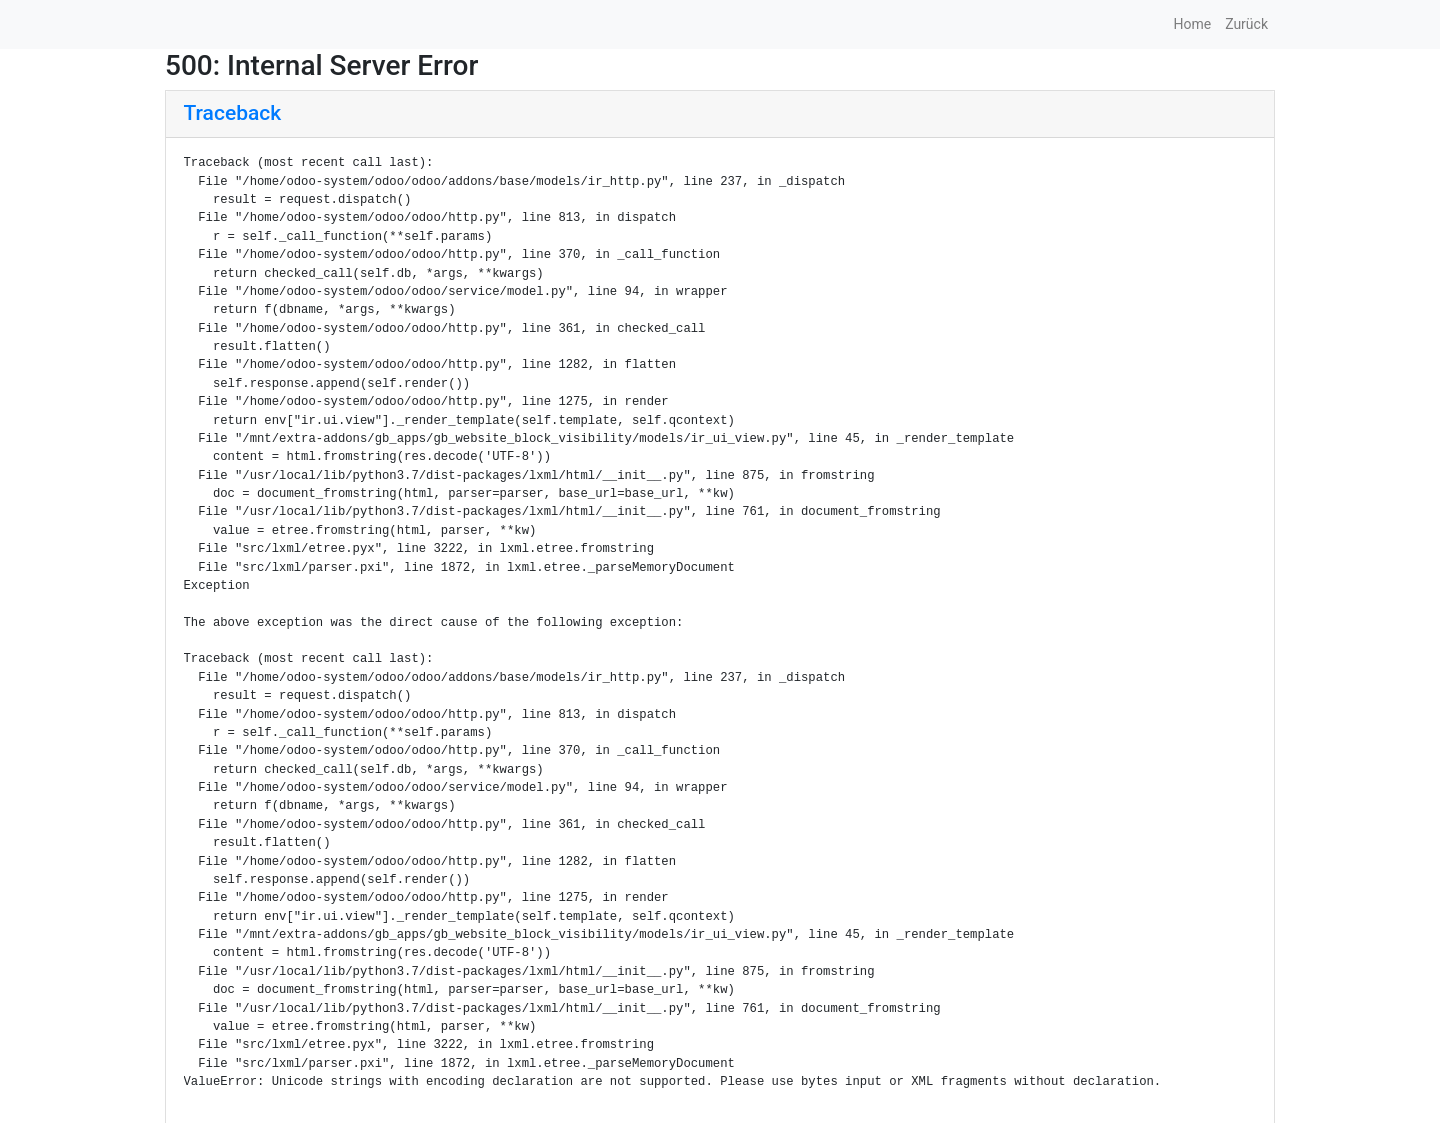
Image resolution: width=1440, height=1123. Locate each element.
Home (1192, 24)
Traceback (233, 113)
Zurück (1246, 24)
